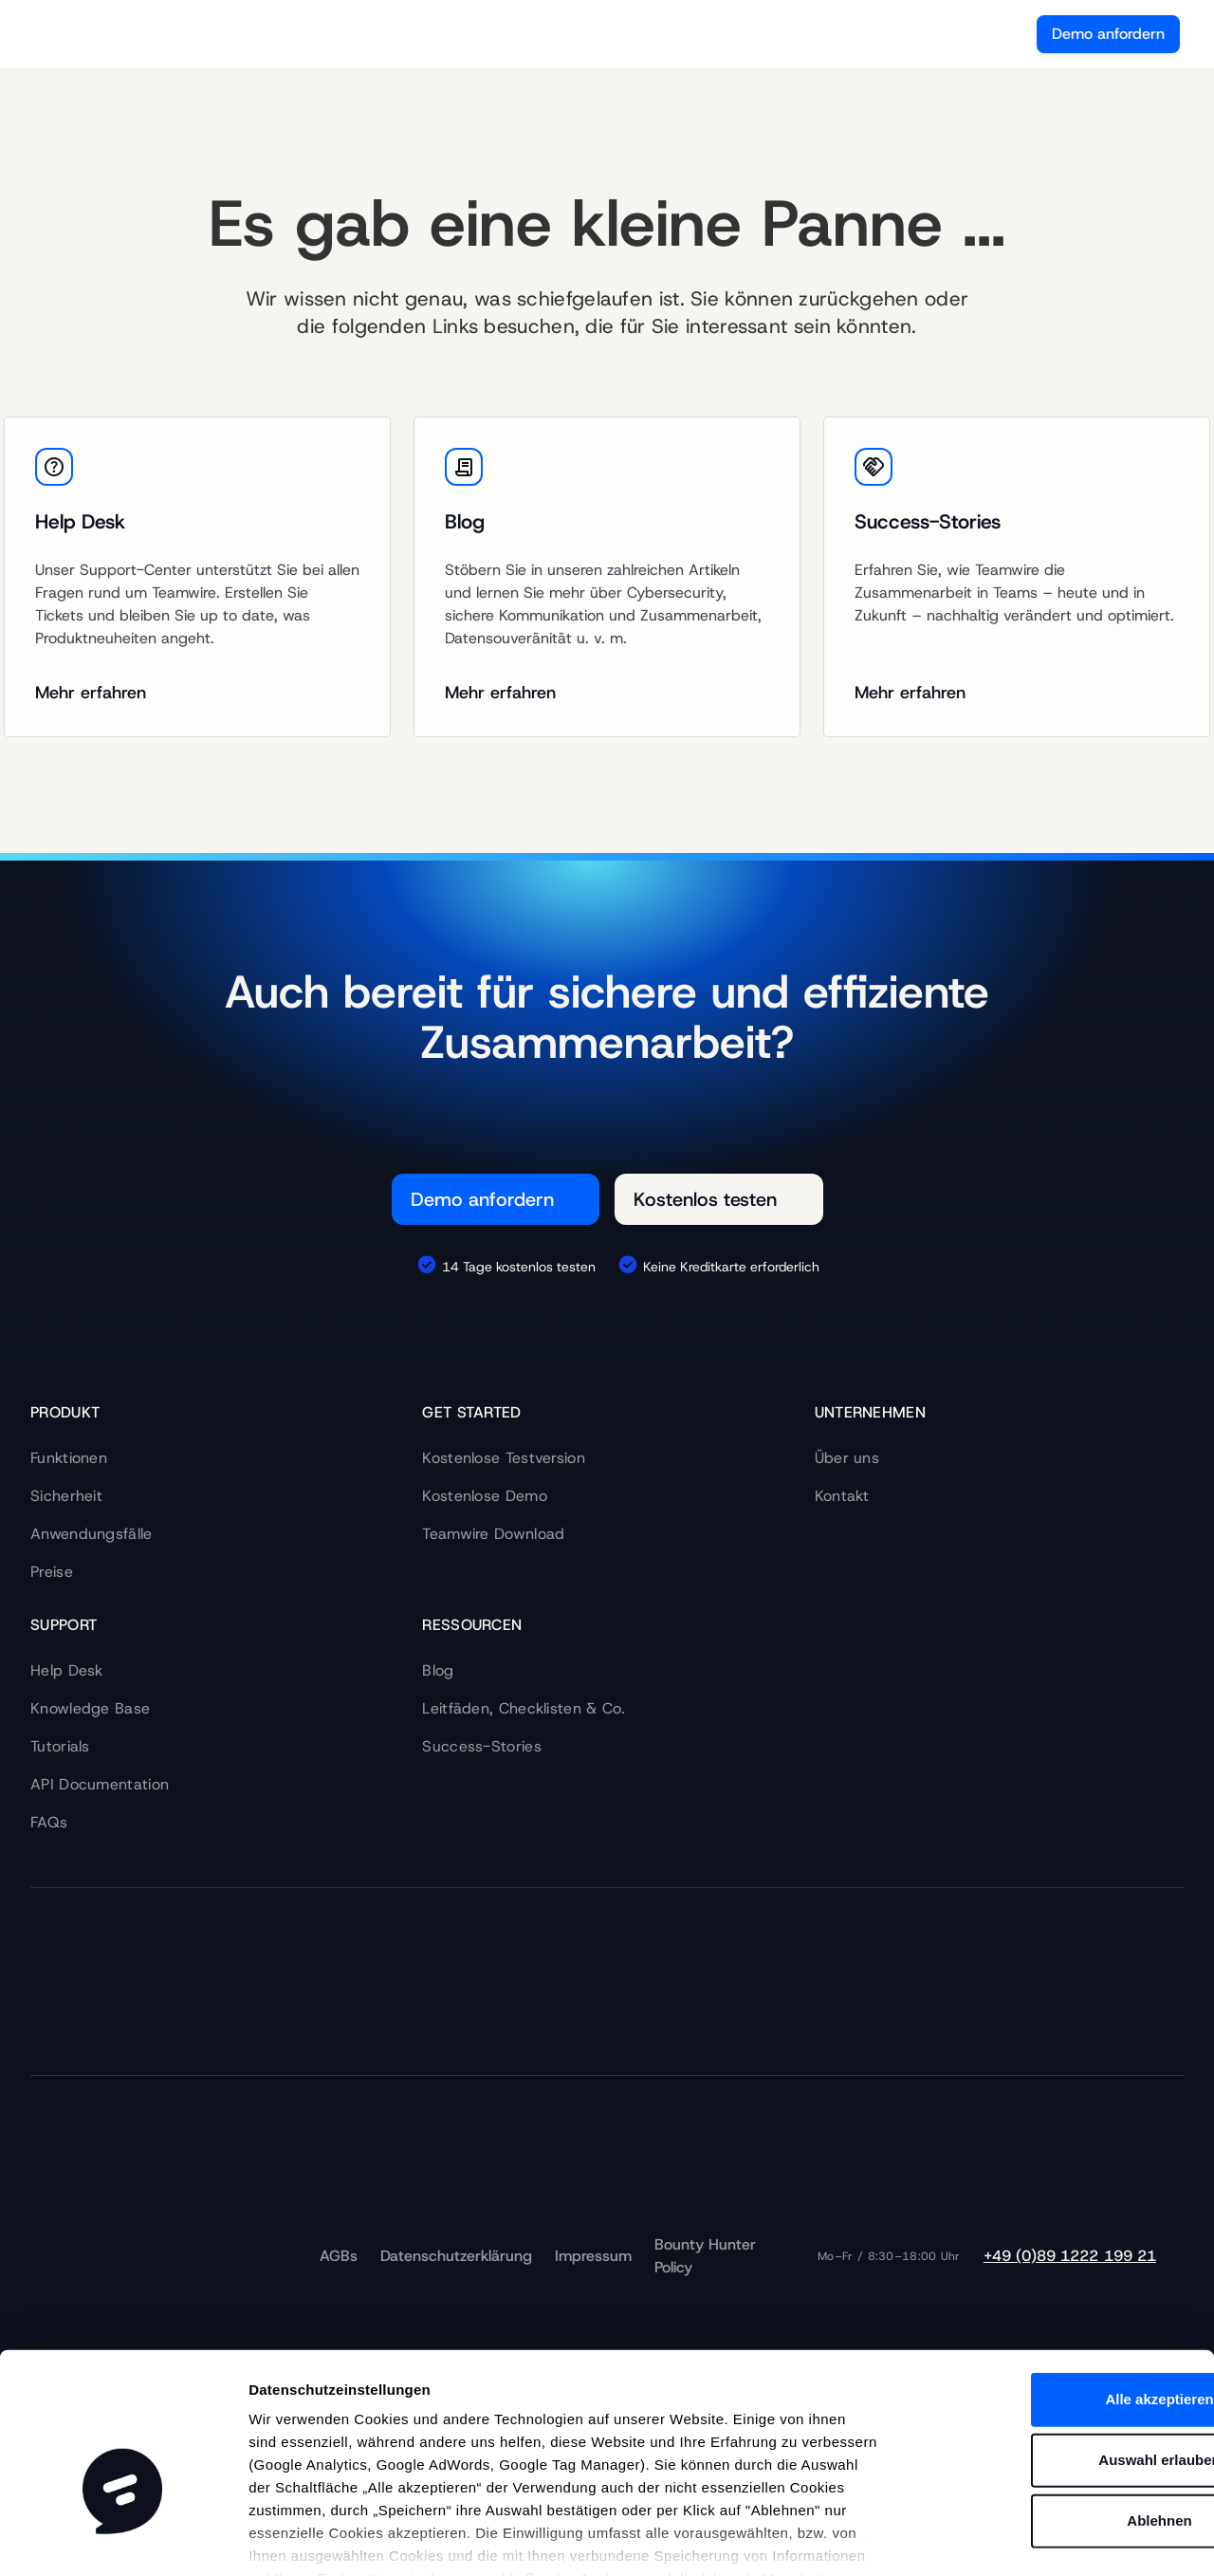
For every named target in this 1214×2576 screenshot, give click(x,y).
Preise (51, 1572)
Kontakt (842, 1496)
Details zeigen (1005, 2538)
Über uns (847, 1458)
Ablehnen (1055, 2407)
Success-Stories (482, 1746)
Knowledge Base (90, 1708)
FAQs (48, 1822)
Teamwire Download (493, 1534)
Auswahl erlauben (1055, 2346)
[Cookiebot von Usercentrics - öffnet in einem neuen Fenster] (123, 2539)
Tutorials (60, 1746)
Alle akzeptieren (1056, 2285)
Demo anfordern (1108, 34)
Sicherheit (66, 1496)
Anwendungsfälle (91, 1534)
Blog (437, 1670)
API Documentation (99, 1784)
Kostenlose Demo (484, 1496)
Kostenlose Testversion (503, 1458)
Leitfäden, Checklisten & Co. (523, 1708)
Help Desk (66, 1670)
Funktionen (68, 1458)
